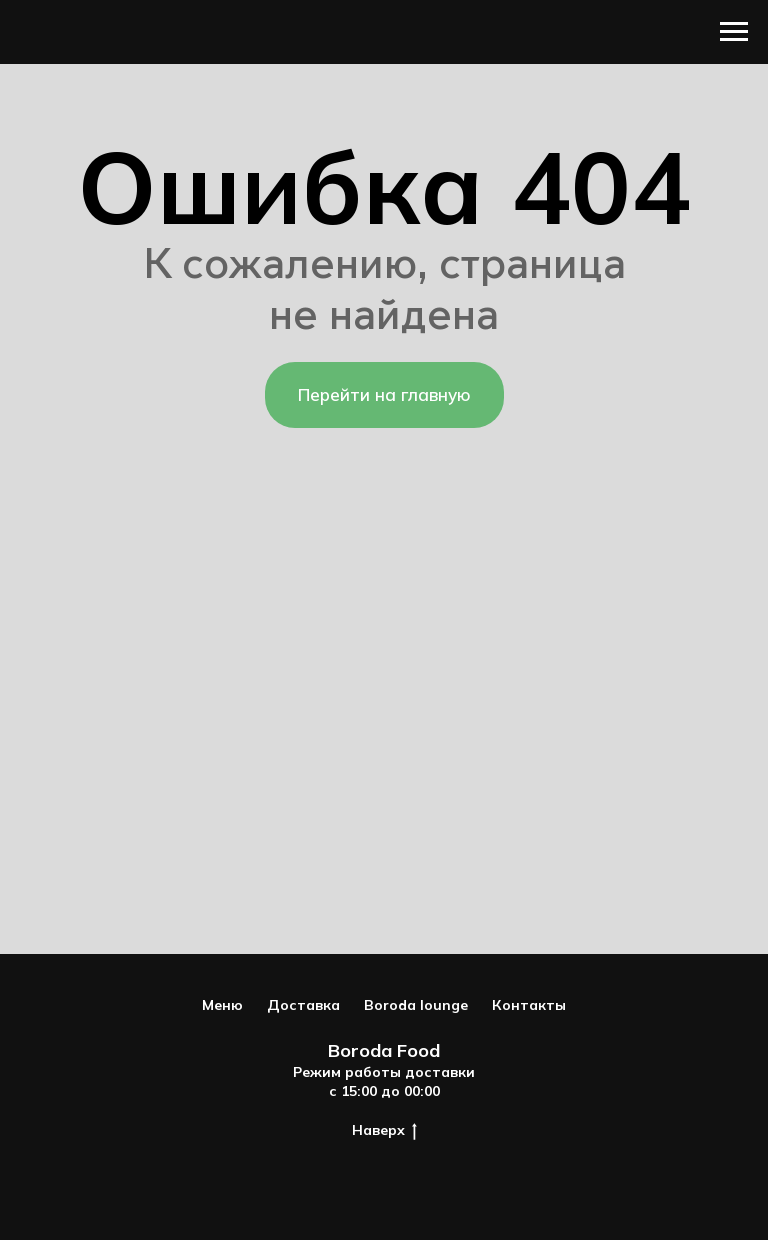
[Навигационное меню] (734, 32)
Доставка (303, 1005)
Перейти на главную (384, 394)
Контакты (529, 1005)
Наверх (384, 1130)
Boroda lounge (416, 1005)
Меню (222, 1005)
